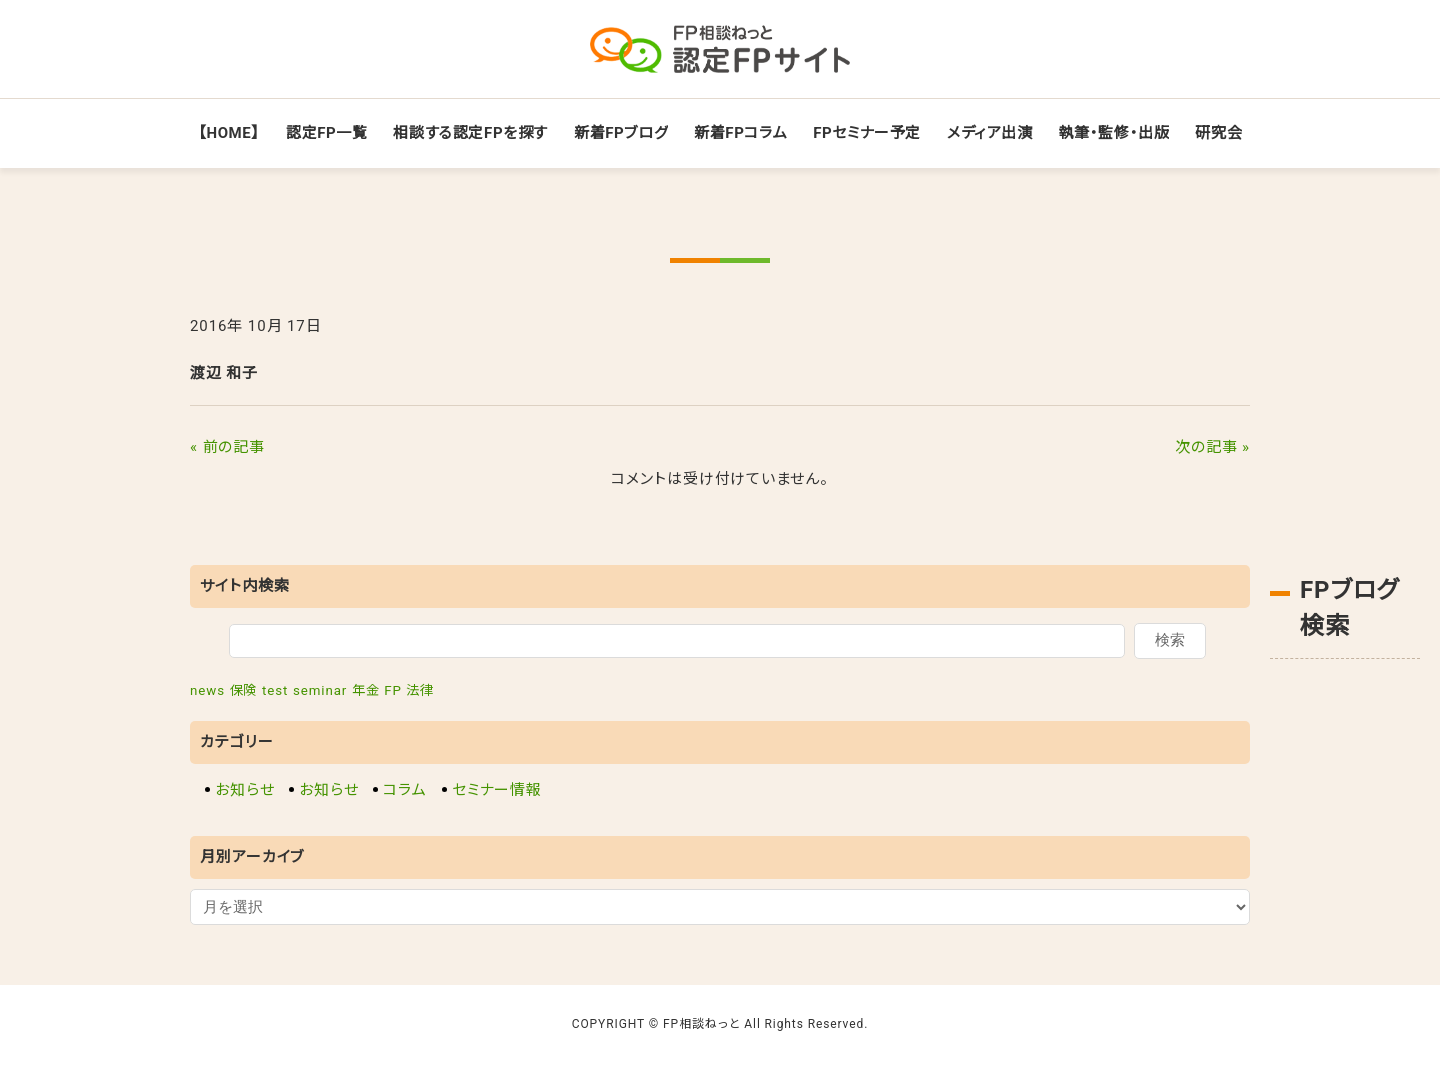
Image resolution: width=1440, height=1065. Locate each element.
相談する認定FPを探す (470, 133)
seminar (320, 690)
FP (393, 690)
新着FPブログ (621, 133)
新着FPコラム (740, 133)
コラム (405, 790)
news (207, 690)
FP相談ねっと (702, 1024)
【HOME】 (229, 133)
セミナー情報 (497, 790)
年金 (366, 690)
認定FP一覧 (327, 133)
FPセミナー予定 (867, 133)
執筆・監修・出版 (1114, 133)
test (275, 690)
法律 (420, 690)
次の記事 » (1212, 447)
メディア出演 (990, 133)
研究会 (1218, 133)
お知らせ (245, 790)
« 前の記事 (227, 447)
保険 (244, 690)
